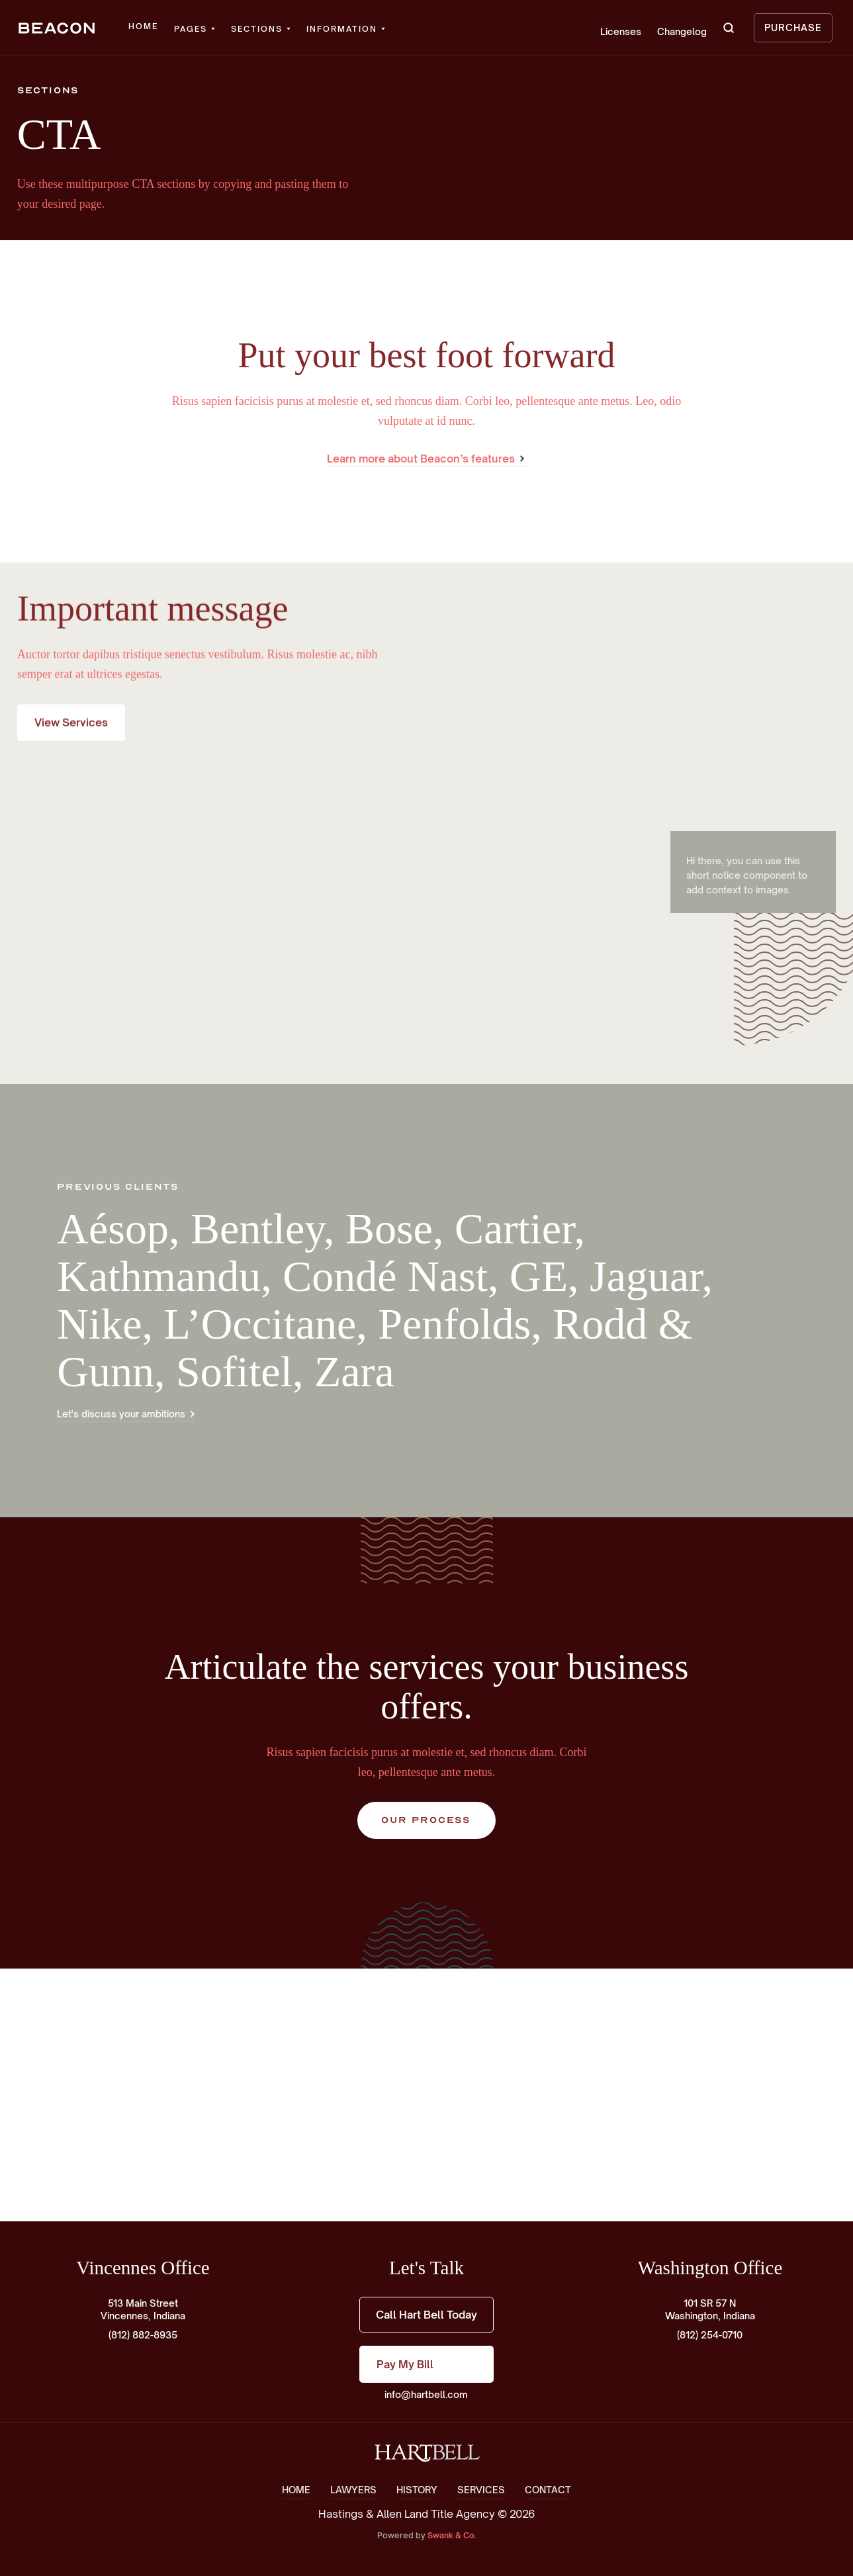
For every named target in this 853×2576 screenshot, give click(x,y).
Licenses (620, 31)
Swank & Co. (451, 2535)
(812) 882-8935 (143, 2334)
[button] (194, 28)
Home (143, 26)
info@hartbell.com (426, 2394)
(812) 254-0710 (709, 2334)
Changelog (682, 31)
